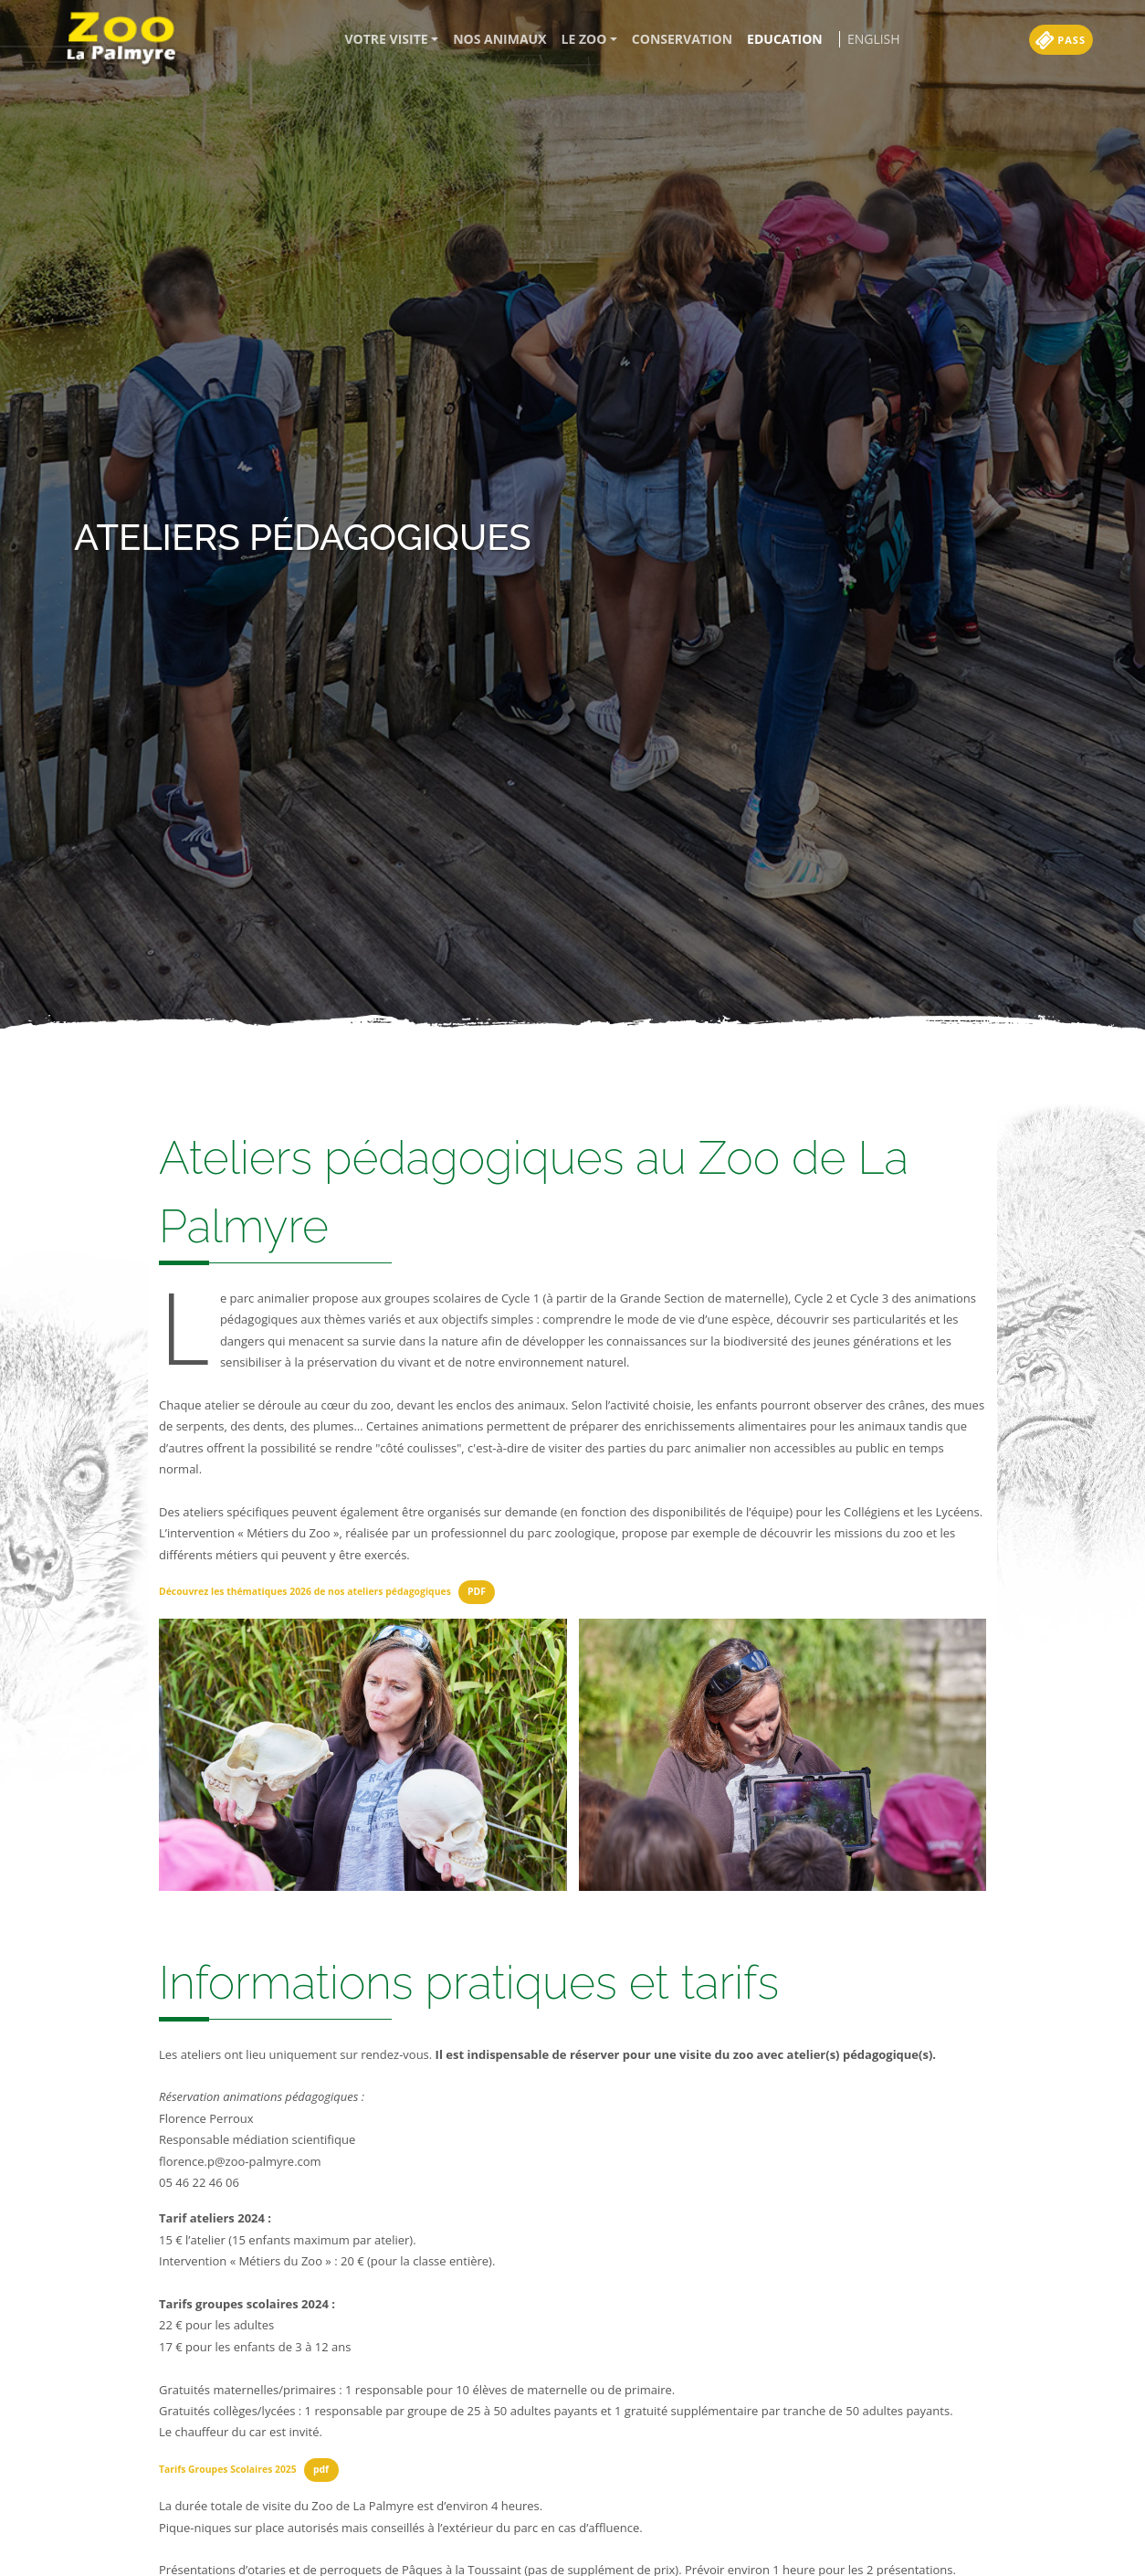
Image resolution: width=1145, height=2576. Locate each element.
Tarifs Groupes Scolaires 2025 (228, 2469)
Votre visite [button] (386, 39)
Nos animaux (499, 39)
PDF (476, 1591)
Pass (1062, 40)
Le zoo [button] (584, 39)
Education (785, 39)
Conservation (682, 39)
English (873, 39)
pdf (321, 2469)
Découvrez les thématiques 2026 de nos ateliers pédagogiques (305, 1591)
